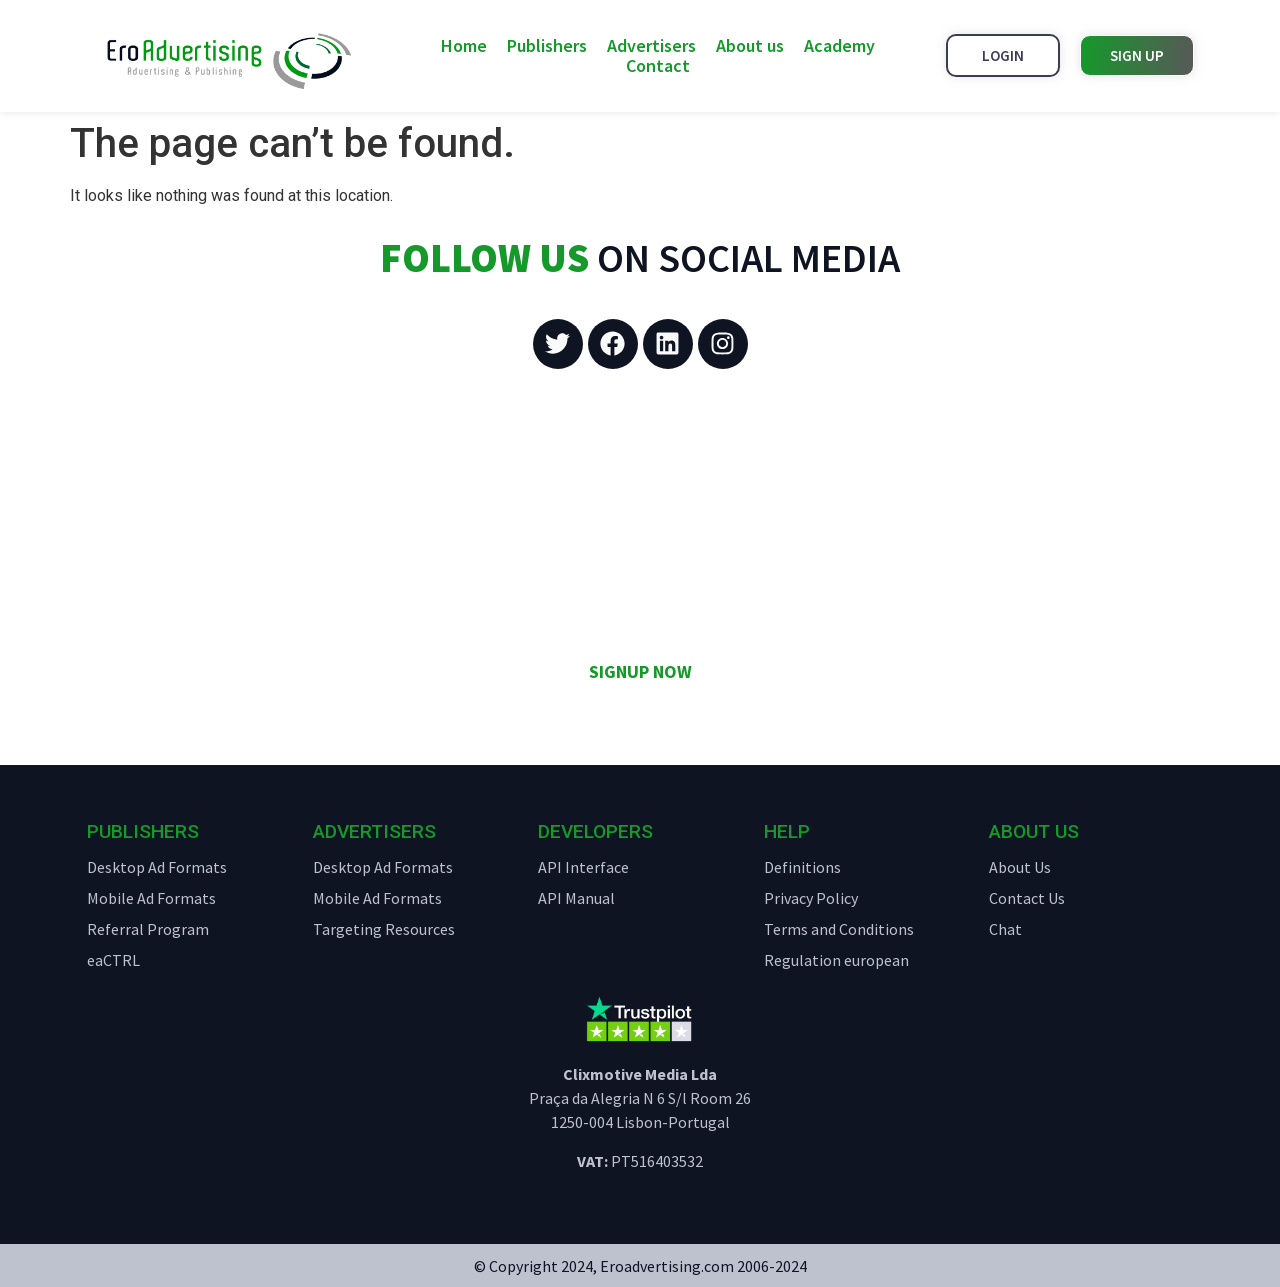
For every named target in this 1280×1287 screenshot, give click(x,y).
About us (750, 46)
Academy (839, 46)
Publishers (547, 46)
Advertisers (651, 46)
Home (464, 46)
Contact (658, 66)
